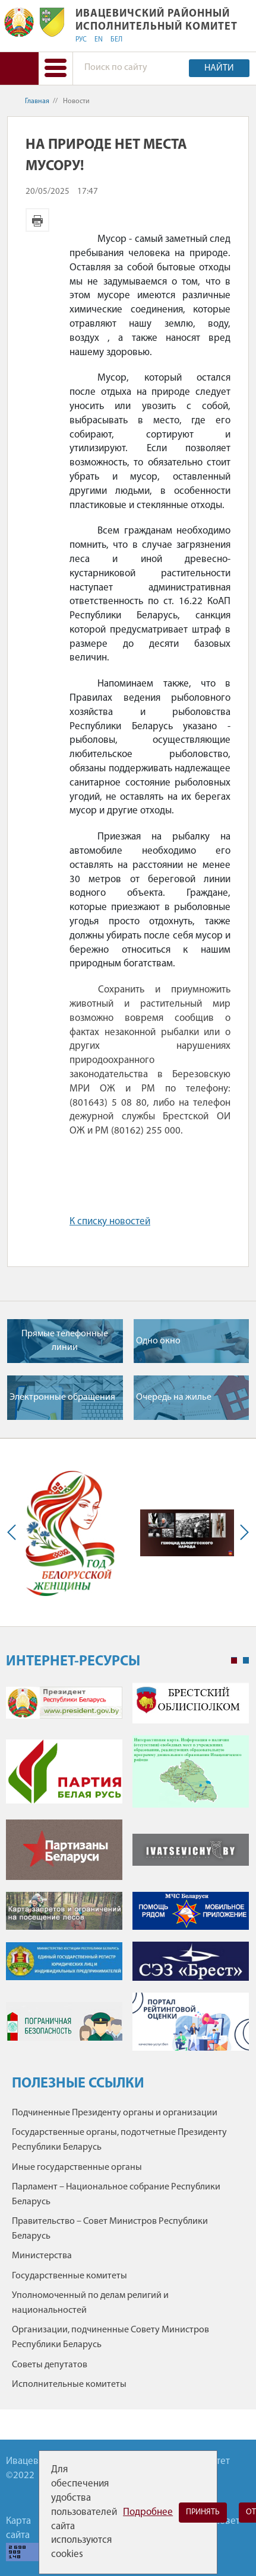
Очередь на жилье (173, 1397)
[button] (55, 68)
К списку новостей (109, 1222)
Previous (14, 1532)
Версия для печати (37, 220)
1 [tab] (234, 1661)
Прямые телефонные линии (64, 1340)
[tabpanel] (127, 1873)
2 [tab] (246, 1661)
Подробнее (148, 2512)
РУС (81, 39)
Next (242, 1532)
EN (98, 39)
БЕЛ (116, 39)
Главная (37, 101)
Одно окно (158, 1341)
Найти (219, 68)
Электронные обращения (62, 1397)
